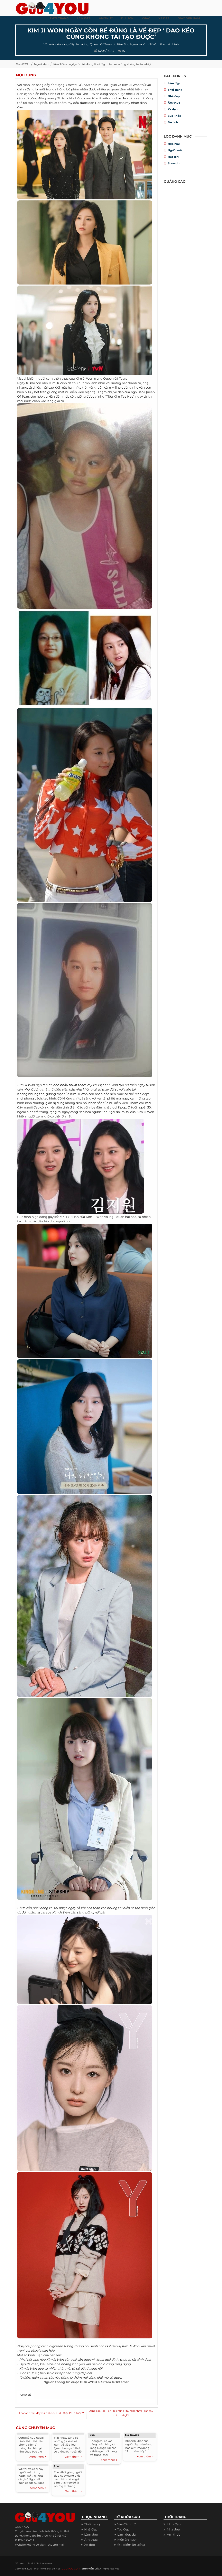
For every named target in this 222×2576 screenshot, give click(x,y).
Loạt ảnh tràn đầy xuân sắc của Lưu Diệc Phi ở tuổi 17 (51, 2413)
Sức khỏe (174, 115)
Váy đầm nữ (126, 2524)
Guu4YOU (22, 64)
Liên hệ (30, 2563)
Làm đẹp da (126, 2534)
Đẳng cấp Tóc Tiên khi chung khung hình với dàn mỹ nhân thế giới (121, 2413)
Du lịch (173, 122)
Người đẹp (41, 64)
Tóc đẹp (123, 2529)
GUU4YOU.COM (71, 2568)
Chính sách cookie (44, 2563)
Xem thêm (37, 2457)
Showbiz (174, 163)
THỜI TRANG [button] (59, 18)
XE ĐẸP (163, 18)
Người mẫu (176, 150)
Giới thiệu (19, 2563)
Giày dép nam (189, 18)
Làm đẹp (174, 83)
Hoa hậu (174, 143)
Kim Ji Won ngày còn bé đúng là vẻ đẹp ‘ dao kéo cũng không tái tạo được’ (102, 64)
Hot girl (173, 156)
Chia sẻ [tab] (25, 2394)
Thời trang (175, 89)
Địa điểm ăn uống (131, 2545)
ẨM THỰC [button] (106, 18)
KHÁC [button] (146, 18)
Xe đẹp (172, 109)
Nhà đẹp (174, 96)
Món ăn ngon (127, 2540)
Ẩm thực (174, 102)
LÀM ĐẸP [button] (84, 18)
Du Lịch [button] (127, 18)
